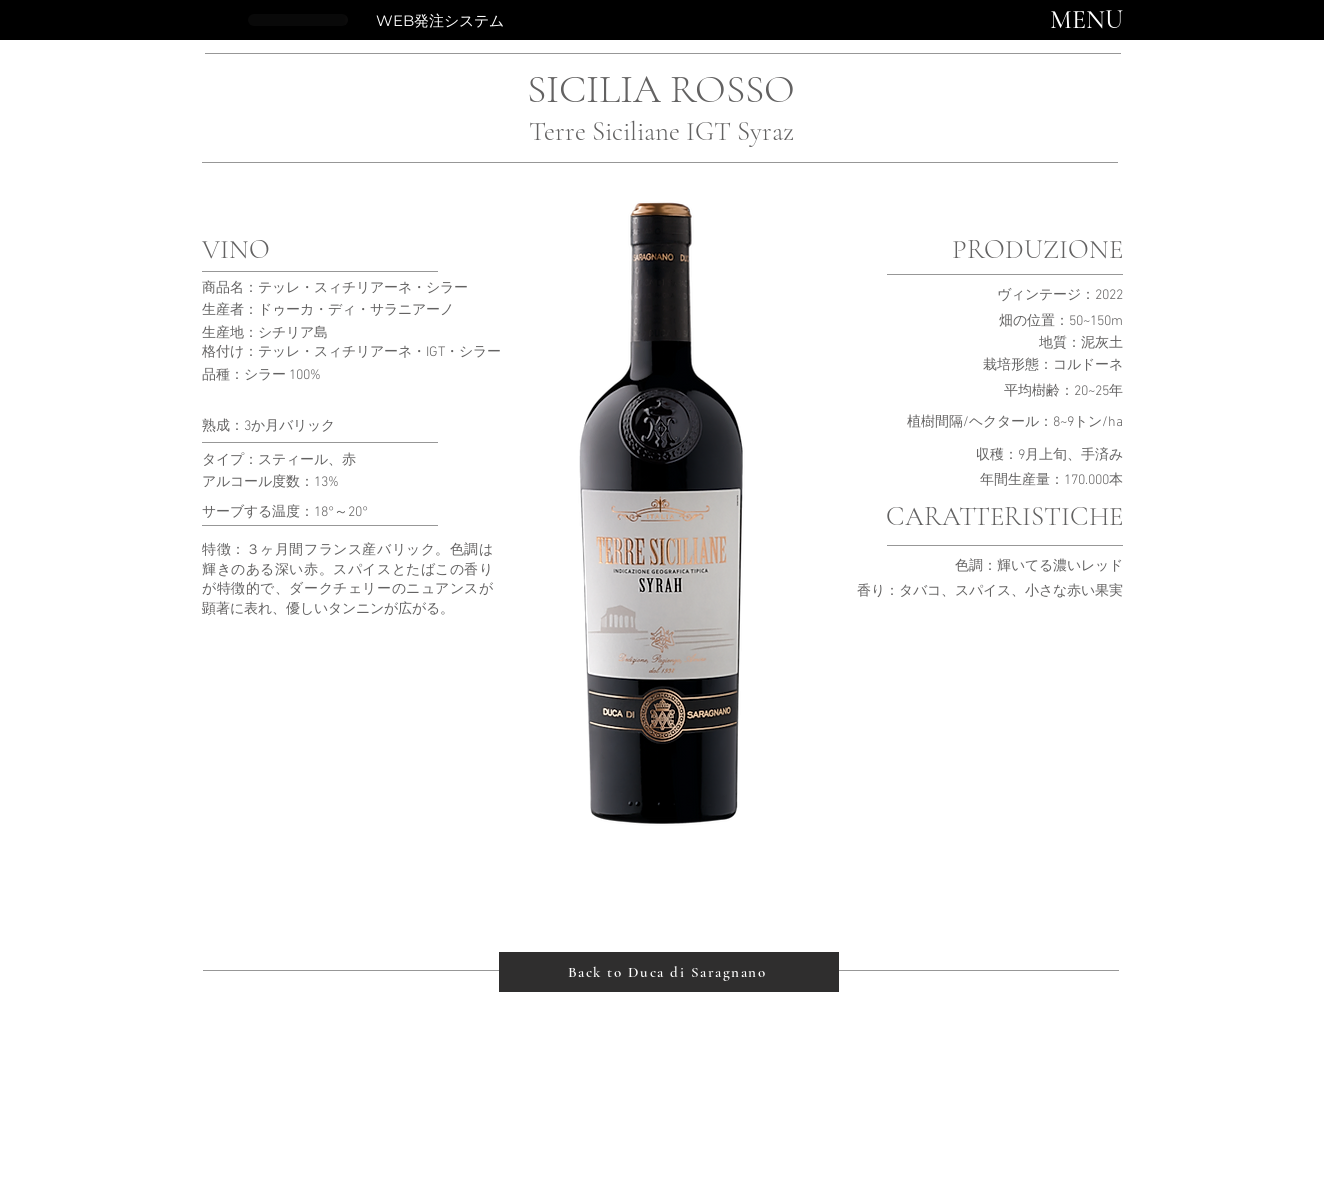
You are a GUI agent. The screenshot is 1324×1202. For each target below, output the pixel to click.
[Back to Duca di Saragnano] (669, 972)
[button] (1086, 20)
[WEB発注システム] (439, 20)
